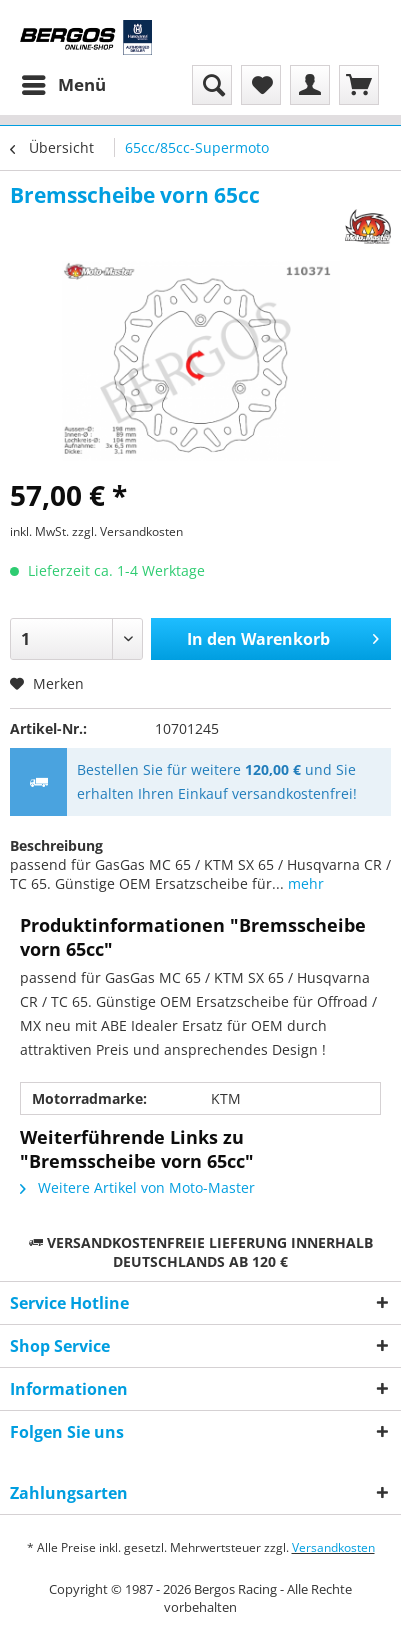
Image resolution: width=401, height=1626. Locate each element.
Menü (64, 82)
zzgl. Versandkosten (127, 531)
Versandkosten (333, 1547)
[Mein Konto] (310, 85)
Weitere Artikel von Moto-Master (137, 1187)
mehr (304, 883)
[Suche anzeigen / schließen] (212, 85)
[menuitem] (63, 85)
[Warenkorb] (359, 85)
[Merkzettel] (261, 85)
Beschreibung (56, 845)
